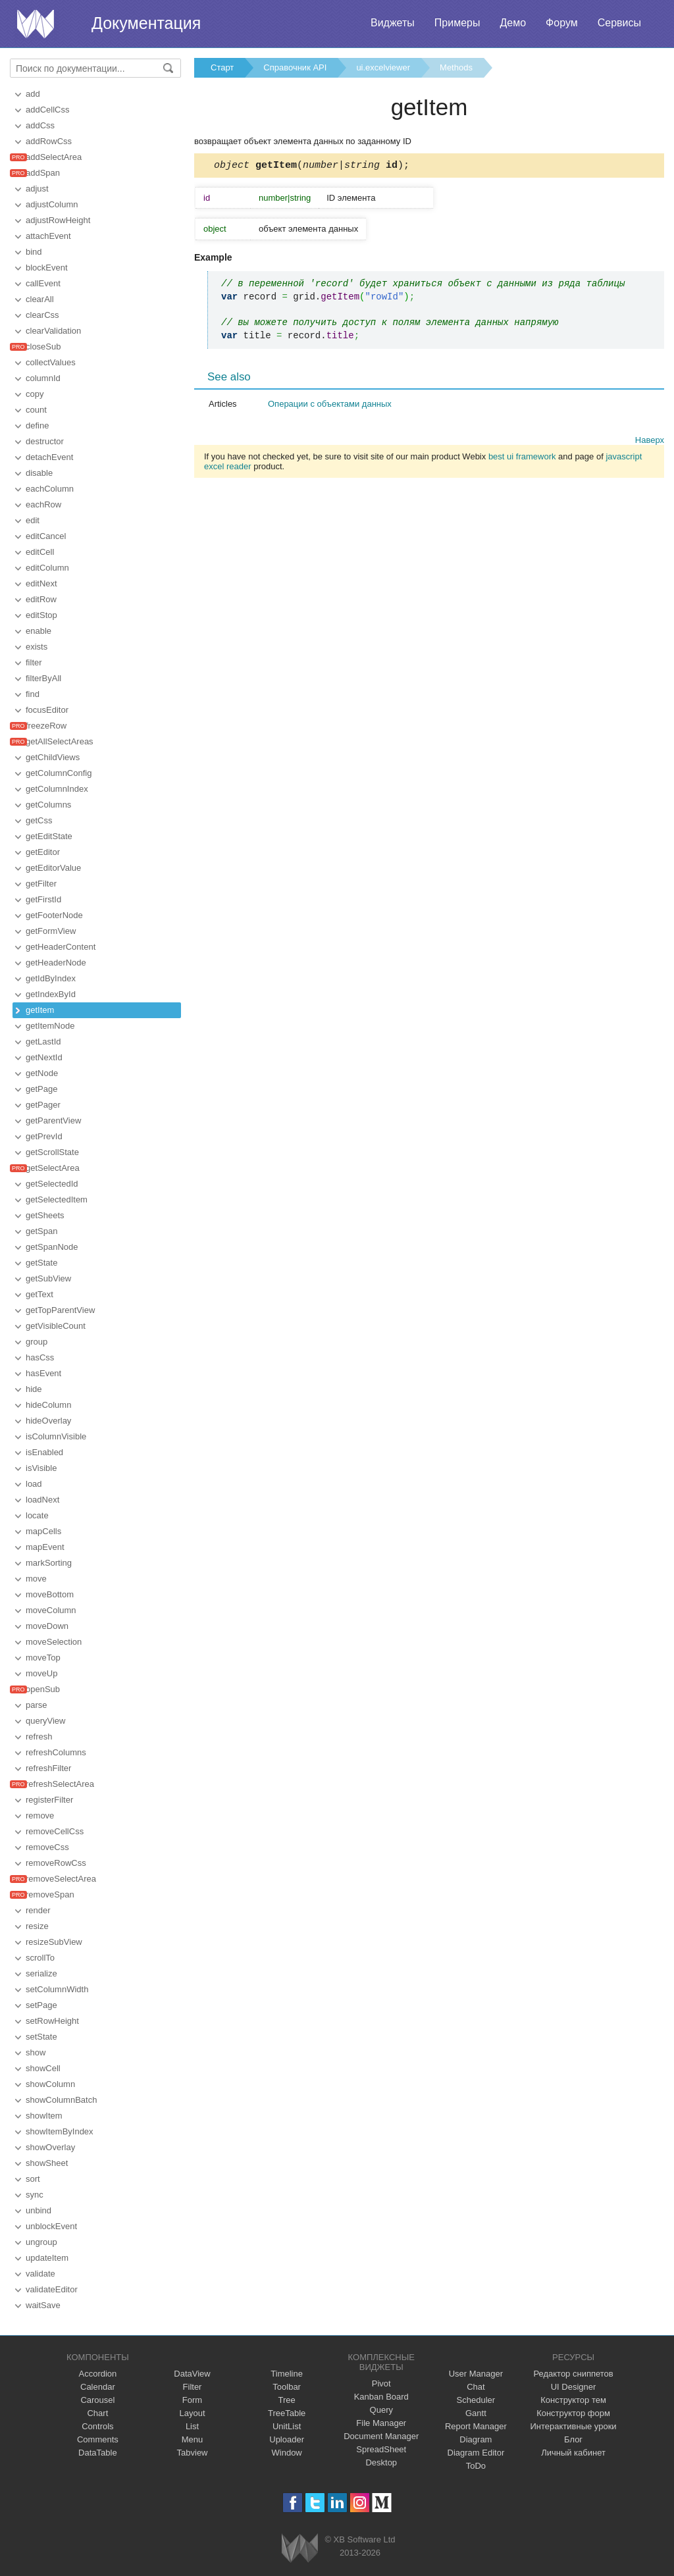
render (38, 1910)
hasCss (40, 1357)
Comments (97, 2439)
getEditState (49, 836)
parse (36, 1705)
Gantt (475, 2413)
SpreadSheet (381, 2449)
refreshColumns (56, 1752)
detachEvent (49, 457)
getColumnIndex (57, 789)
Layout (192, 2413)
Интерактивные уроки (574, 2426)
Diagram (475, 2439)
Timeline (287, 2374)
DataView (192, 2374)
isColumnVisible (56, 1436)
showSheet (47, 2163)
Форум (562, 22)
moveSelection (54, 1642)
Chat (475, 2387)
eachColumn (50, 489)
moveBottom (50, 1594)
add (33, 94)
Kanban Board (381, 2397)
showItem (44, 2116)
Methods (456, 67)
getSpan (41, 1231)
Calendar (97, 2387)
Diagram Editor (476, 2453)
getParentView (53, 1120)
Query (381, 2410)
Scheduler (476, 2400)
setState (41, 2037)
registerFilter (49, 1800)
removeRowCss (56, 1863)
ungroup (41, 2242)
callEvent (43, 283)
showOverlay (50, 2147)
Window (287, 2453)
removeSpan (50, 1894)
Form (192, 2400)
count (36, 410)
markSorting (49, 1563)
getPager (43, 1105)
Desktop (381, 2462)
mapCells (43, 1531)
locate (37, 1515)
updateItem (47, 2258)
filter (34, 662)
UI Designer (573, 2387)
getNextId (44, 1057)
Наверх (649, 442)
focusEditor (47, 710)
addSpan (43, 173)
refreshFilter (48, 1768)
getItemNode (50, 1026)
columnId (43, 378)
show (35, 2052)
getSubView (48, 1278)
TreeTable (286, 2413)
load (34, 1484)
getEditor (43, 852)
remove (40, 1815)
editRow (41, 599)
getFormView (51, 931)
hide (34, 1389)
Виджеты (393, 22)
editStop (41, 615)
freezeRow (46, 726)
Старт (222, 67)
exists (36, 647)
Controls (97, 2426)
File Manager (381, 2423)
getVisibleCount (56, 1326)
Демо (513, 22)
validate (40, 2274)
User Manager (476, 2374)
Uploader (286, 2439)
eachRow (43, 504)
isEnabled (44, 1452)
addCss (40, 125)
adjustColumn (52, 204)
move (36, 1579)
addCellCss (47, 110)
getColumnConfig (58, 773)
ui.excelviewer (383, 67)
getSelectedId (52, 1184)
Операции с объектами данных (330, 406)
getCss (39, 820)
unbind (38, 2210)
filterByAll (43, 678)
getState (41, 1263)
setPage (41, 2005)
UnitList (286, 2426)
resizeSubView (54, 1942)
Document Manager (381, 2436)
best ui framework (522, 458)
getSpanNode (52, 1247)
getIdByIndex (51, 978)
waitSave (43, 2305)
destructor (45, 441)
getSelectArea (53, 1168)
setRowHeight (52, 2021)
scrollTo (40, 1958)
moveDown (47, 1626)
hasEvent (43, 1373)
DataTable (97, 2453)
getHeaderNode (56, 962)
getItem (40, 1010)
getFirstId (43, 899)
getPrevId (44, 1136)
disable (39, 473)
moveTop (43, 1657)
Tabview (192, 2453)
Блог (573, 2439)
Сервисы (619, 22)
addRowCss (49, 141)
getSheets (45, 1215)
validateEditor (52, 2289)
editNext (41, 583)
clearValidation (53, 331)
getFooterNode (54, 915)
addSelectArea (54, 157)
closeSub (43, 346)
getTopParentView (60, 1310)
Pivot (381, 2383)
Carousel (97, 2400)
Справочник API (294, 67)
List (192, 2426)
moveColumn (51, 1610)
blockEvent (47, 267)
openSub (43, 1689)
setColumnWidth (57, 1989)
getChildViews (53, 757)
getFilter (41, 884)
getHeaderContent (60, 947)
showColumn (50, 2084)
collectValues (51, 362)
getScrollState (52, 1152)
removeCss (47, 1847)
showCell (43, 2068)
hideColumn (48, 1405)
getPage (41, 1089)
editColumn (47, 568)
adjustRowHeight (58, 220)
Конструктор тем (573, 2400)
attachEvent (48, 236)
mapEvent (45, 1547)
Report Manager (476, 2426)
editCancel (46, 536)
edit (32, 520)
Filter (192, 2387)
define (37, 425)
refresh (39, 1736)
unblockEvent (51, 2226)
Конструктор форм (573, 2413)
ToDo (476, 2466)
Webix (300, 2548)
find (32, 694)
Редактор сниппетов (573, 2374)
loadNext (42, 1500)
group (36, 1342)
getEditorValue (53, 868)
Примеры (457, 22)
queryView (45, 1721)
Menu (192, 2439)
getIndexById (51, 994)
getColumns (48, 805)
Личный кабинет (573, 2453)
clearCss (42, 315)
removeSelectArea (61, 1879)
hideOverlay (48, 1421)
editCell (40, 552)
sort (33, 2179)
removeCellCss (55, 1831)
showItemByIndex (59, 2131)
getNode (42, 1073)
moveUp (41, 1673)
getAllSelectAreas (59, 741)
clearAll (40, 299)
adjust (37, 188)
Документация (146, 23)
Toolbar (286, 2387)
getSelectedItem (57, 1199)
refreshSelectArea (60, 1784)
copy (34, 394)
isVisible (41, 1468)
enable (38, 631)
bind (34, 252)
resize (37, 1926)
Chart (97, 2413)
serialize (41, 1973)
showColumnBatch (61, 2100)
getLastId (43, 1041)
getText (39, 1294)
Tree (287, 2400)
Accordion (97, 2374)
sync (34, 2195)
